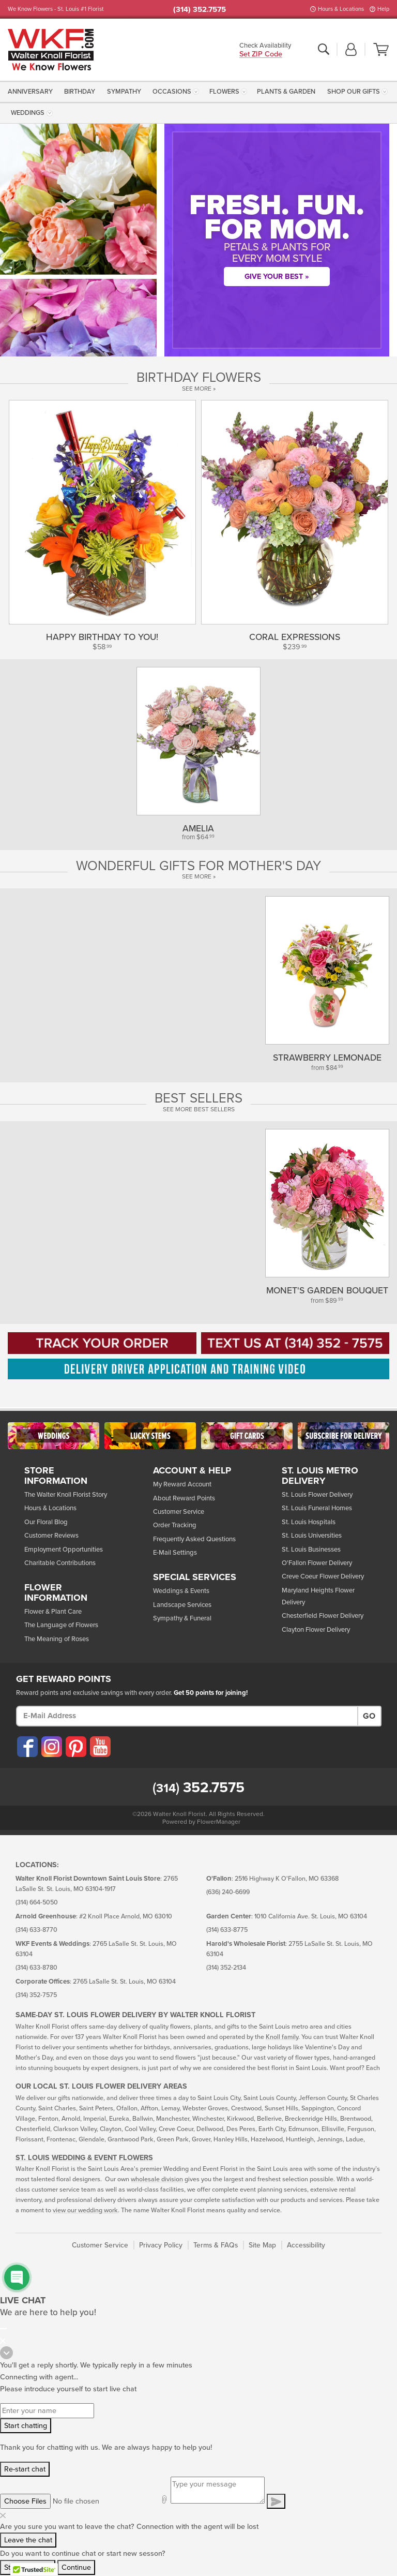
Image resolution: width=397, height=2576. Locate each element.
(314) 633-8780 (36, 1968)
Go (369, 1716)
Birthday (79, 91)
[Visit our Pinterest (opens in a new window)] (75, 1746)
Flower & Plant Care (53, 1611)
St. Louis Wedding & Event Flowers (84, 2157)
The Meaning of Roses (56, 1639)
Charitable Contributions (60, 1563)
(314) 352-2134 (226, 1968)
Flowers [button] (224, 91)
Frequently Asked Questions (194, 1539)
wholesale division (157, 2179)
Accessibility (306, 2245)
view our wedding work (85, 2210)
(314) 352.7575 (199, 9)
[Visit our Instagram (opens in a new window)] (51, 1746)
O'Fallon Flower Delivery (317, 1563)
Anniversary (30, 91)
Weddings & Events (181, 1591)
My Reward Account (182, 1484)
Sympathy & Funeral (182, 1618)
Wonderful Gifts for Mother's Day (198, 866)
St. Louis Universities (312, 1535)
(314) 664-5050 (37, 1903)
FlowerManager (218, 1821)
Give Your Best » (277, 276)
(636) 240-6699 (228, 1892)
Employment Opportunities (63, 1549)
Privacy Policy (160, 2245)
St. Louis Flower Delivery (317, 1495)
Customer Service (178, 1512)
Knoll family (282, 2037)
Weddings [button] (27, 113)
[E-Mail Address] (187, 1716)
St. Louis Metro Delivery (320, 1476)
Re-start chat (24, 2469)
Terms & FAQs (215, 2245)
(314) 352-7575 (36, 1995)
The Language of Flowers (61, 1625)
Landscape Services (182, 1605)
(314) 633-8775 (227, 1930)
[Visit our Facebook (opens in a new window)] (27, 1746)
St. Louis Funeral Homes (317, 1508)
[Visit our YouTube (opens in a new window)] (100, 1746)
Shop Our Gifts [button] (353, 91)
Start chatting (25, 2425)
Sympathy (124, 91)
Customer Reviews (51, 1535)
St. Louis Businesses (311, 1549)
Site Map (262, 2245)
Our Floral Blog (46, 1522)
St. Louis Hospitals (308, 1522)
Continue (76, 2567)
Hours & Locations (341, 9)
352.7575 (198, 1787)
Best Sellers (198, 1098)
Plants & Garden (286, 91)
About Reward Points (184, 1498)
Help (383, 9)
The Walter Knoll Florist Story (65, 1495)
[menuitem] (32, 91)
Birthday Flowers (198, 377)
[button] (351, 50)
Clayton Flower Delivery (316, 1630)
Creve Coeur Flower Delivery (323, 1576)
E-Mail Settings (175, 1552)
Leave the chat (28, 2540)
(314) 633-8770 (36, 1930)
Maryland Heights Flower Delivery (318, 1596)
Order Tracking (174, 1525)
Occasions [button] (171, 91)
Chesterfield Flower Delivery (322, 1616)
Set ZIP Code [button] (260, 54)
